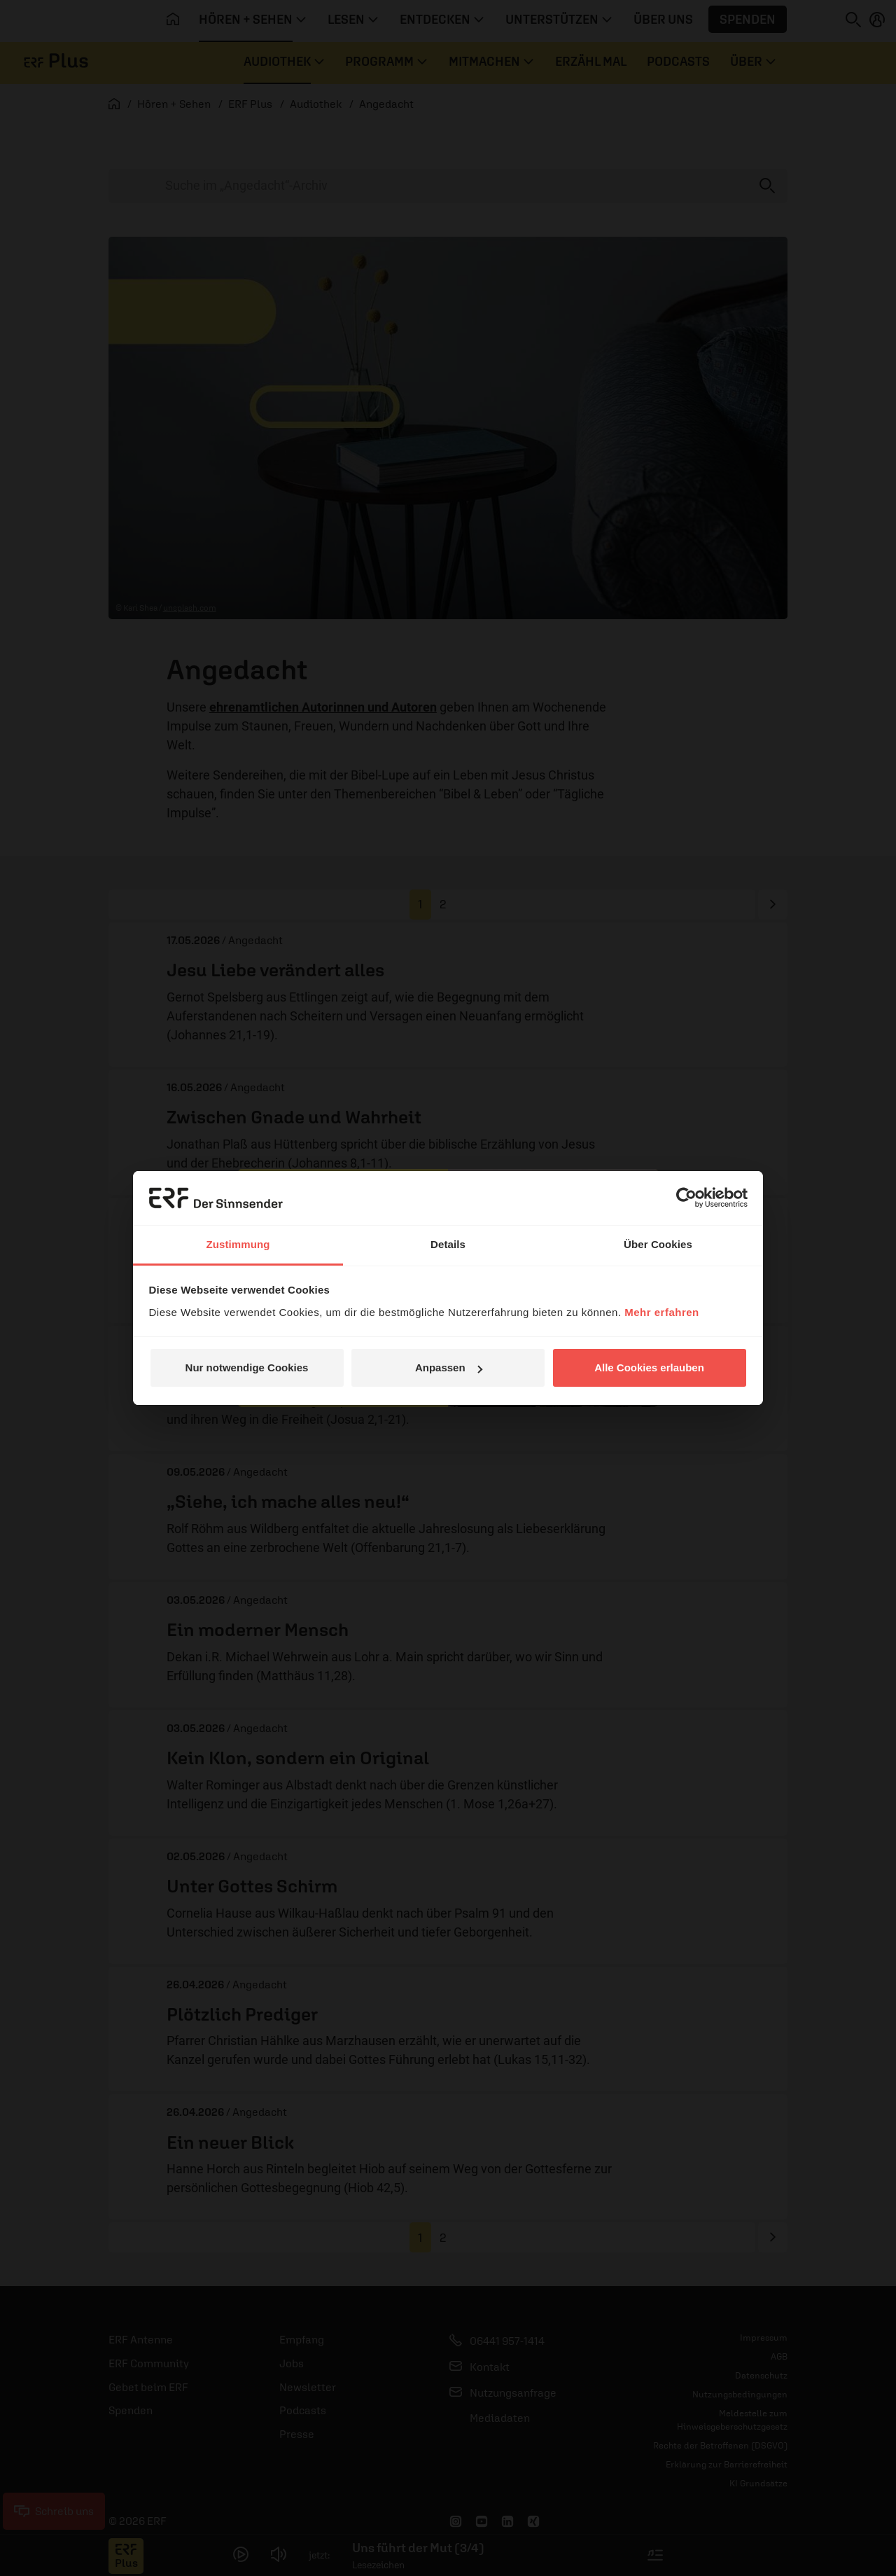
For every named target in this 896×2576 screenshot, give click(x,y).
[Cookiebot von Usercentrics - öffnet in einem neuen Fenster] (686, 1197)
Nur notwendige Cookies (247, 1367)
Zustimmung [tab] (238, 1244)
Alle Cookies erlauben (649, 1367)
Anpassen (448, 1367)
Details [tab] (447, 1244)
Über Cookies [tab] (658, 1244)
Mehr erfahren (661, 1312)
